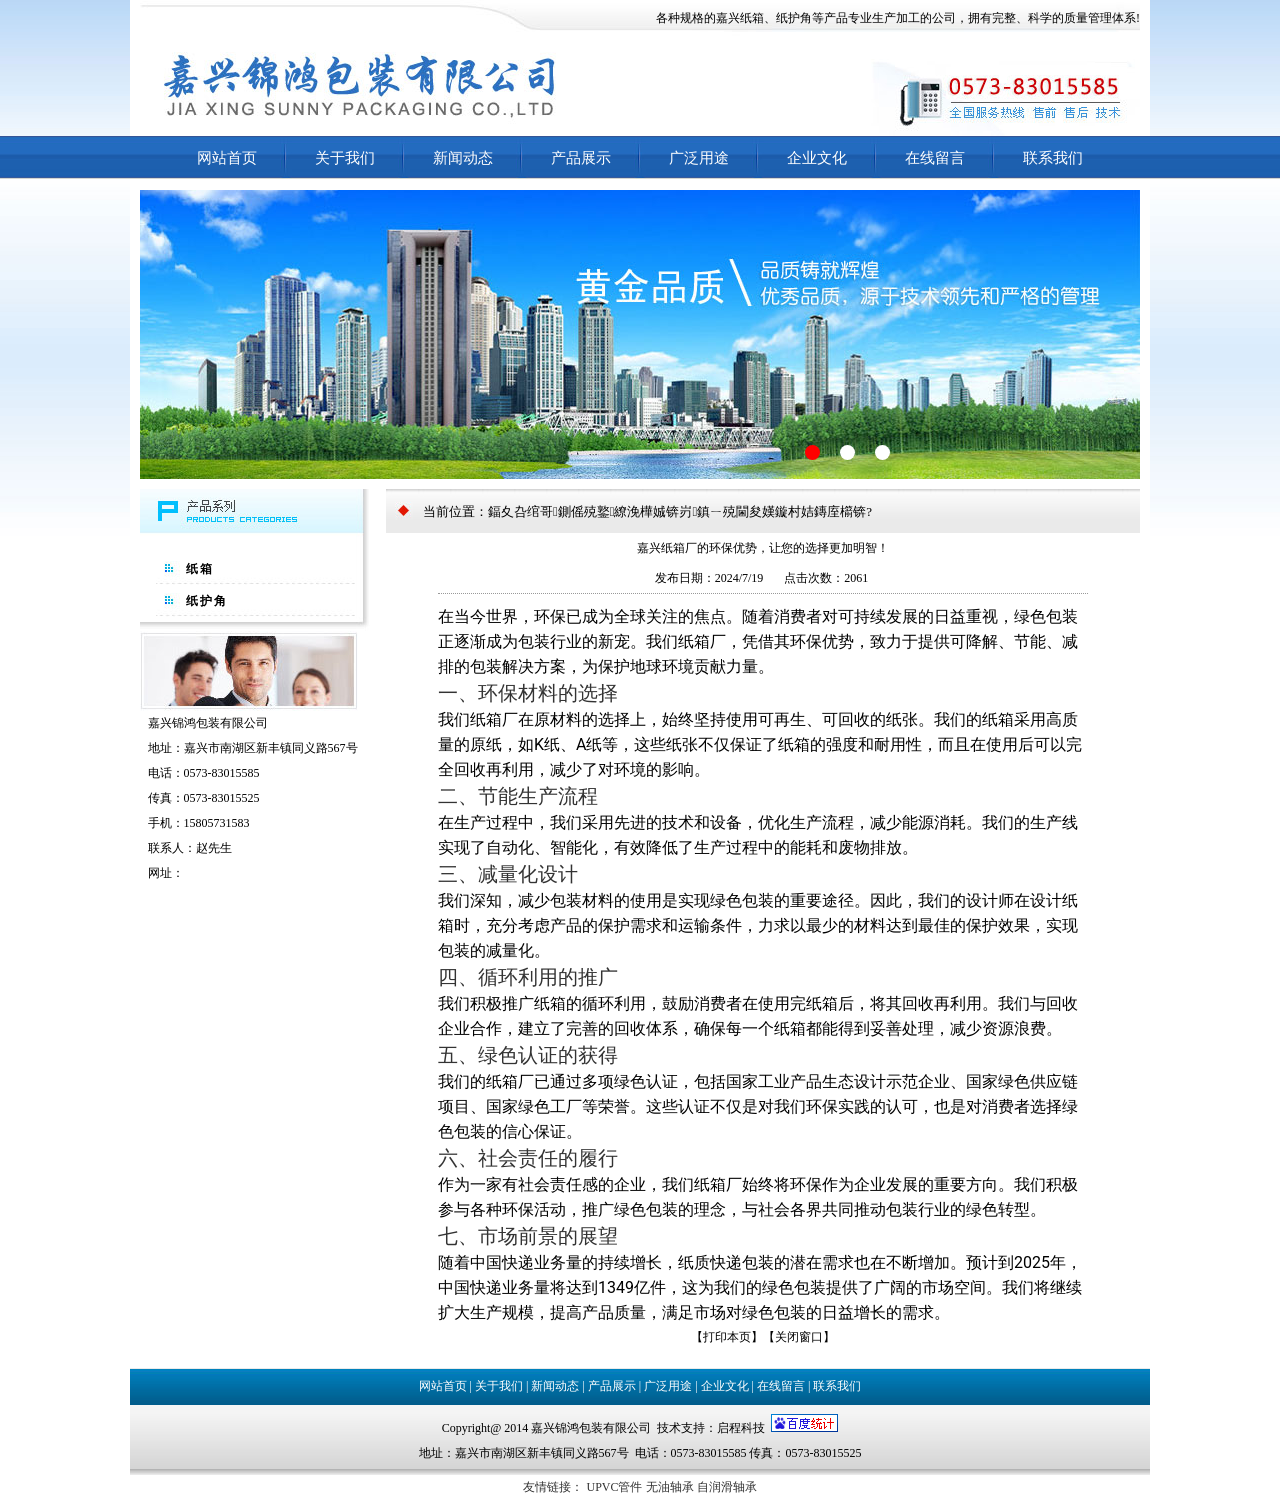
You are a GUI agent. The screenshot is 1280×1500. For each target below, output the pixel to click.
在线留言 (935, 158)
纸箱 (200, 569)
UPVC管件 (614, 1487)
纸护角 (794, 18)
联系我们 (1053, 158)
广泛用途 (699, 158)
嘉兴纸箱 (740, 18)
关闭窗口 (799, 1337)
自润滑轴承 (727, 1487)
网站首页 (227, 158)
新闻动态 (463, 158)
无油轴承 (670, 1487)
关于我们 (345, 158)
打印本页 (727, 1337)
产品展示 (581, 158)
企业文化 (817, 158)
